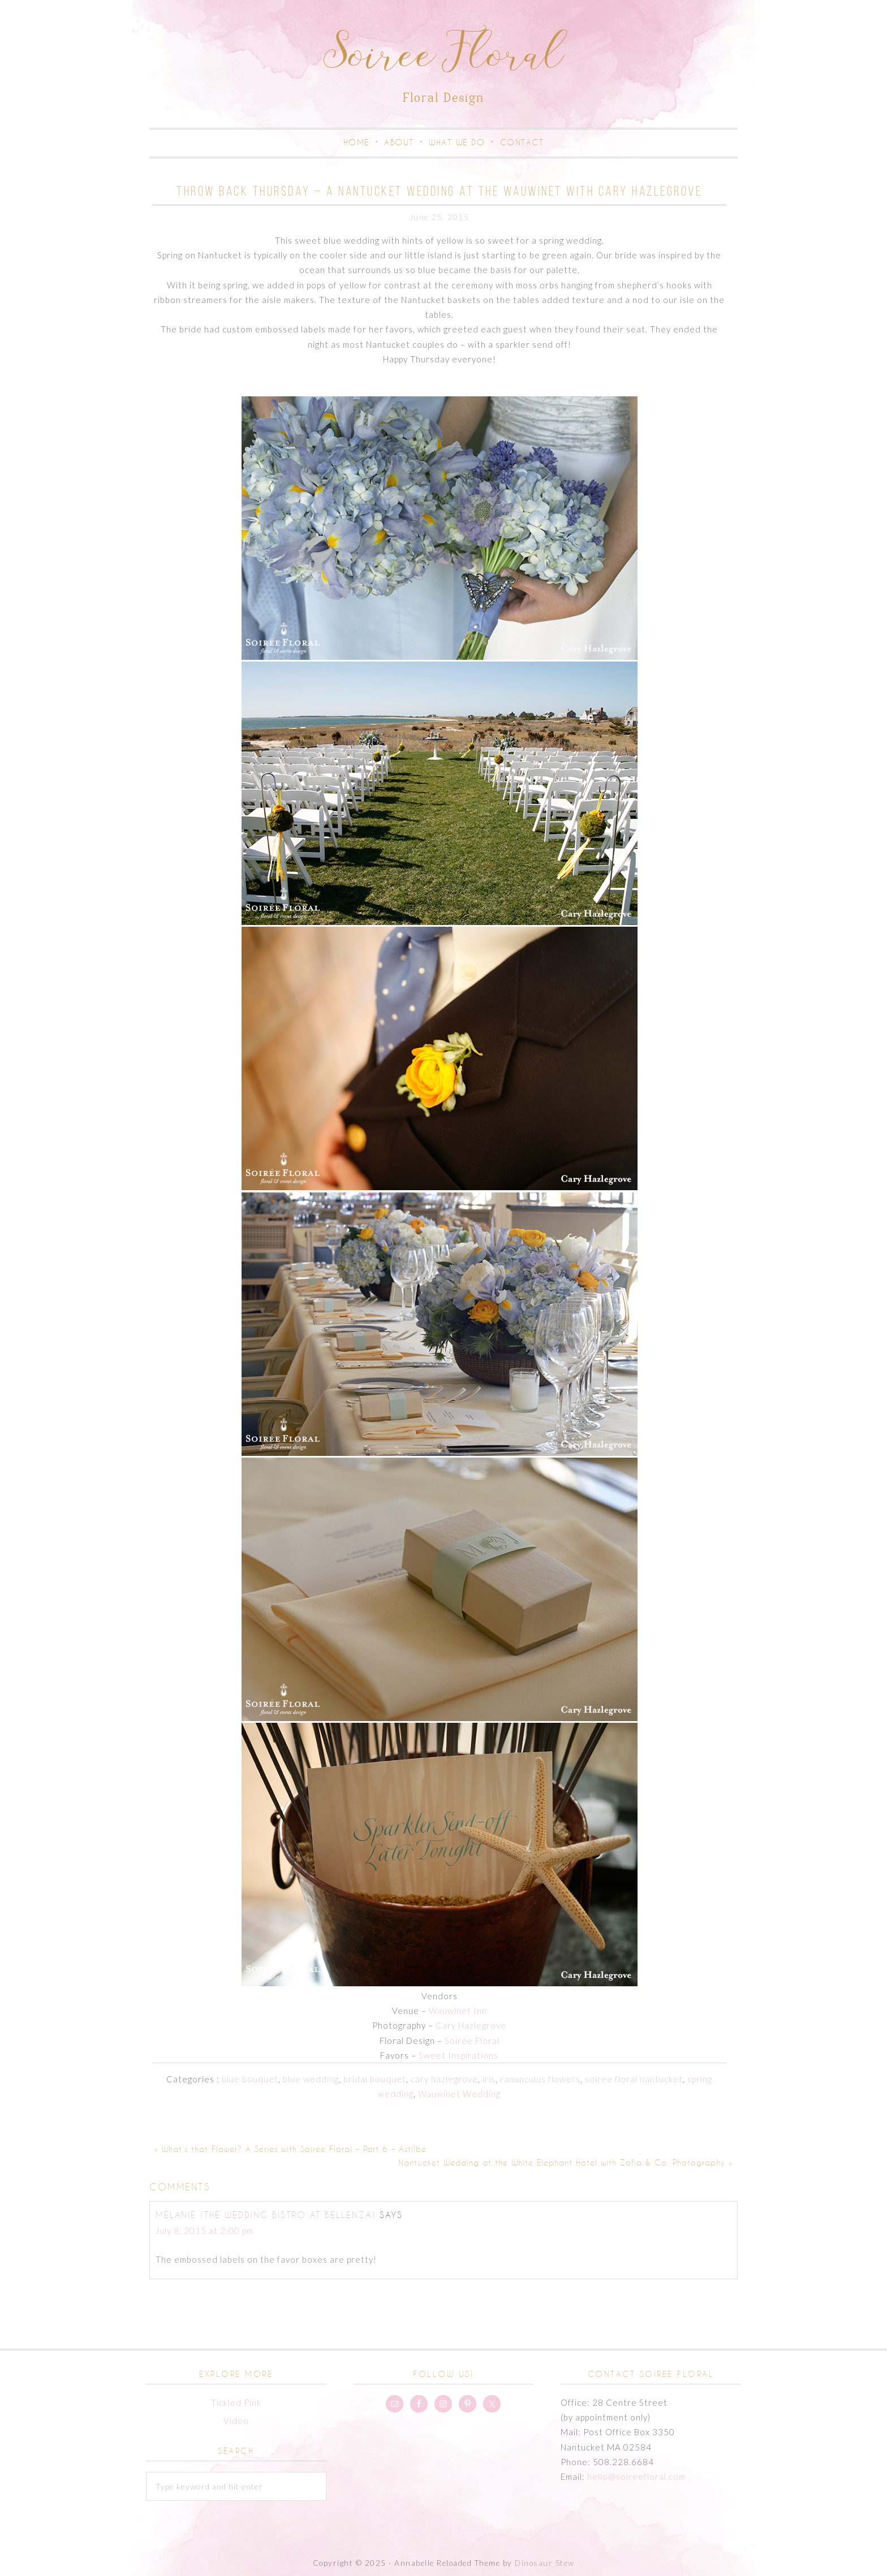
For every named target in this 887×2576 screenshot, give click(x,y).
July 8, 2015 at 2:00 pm (204, 2230)
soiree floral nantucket (634, 2079)
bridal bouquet (374, 2079)
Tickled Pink (236, 2402)
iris (489, 2079)
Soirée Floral (472, 2040)
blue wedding (311, 2079)
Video (236, 2420)
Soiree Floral (444, 58)
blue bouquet (250, 2079)
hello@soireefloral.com (636, 2476)
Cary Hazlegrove (471, 2025)
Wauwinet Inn (458, 2011)
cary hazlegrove (444, 2079)
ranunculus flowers (540, 2079)
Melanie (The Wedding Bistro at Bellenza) (266, 2215)
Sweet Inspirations (458, 2055)
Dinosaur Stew (545, 2563)
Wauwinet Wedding (459, 2094)
